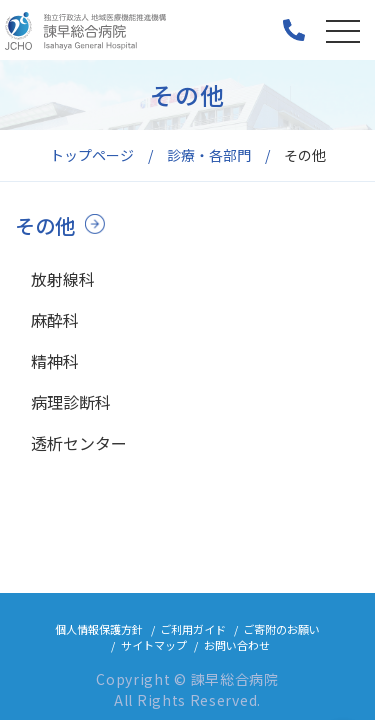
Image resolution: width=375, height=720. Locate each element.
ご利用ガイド (193, 629)
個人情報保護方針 (99, 629)
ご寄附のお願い (281, 629)
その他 (45, 225)
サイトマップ (154, 645)
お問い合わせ (237, 645)
